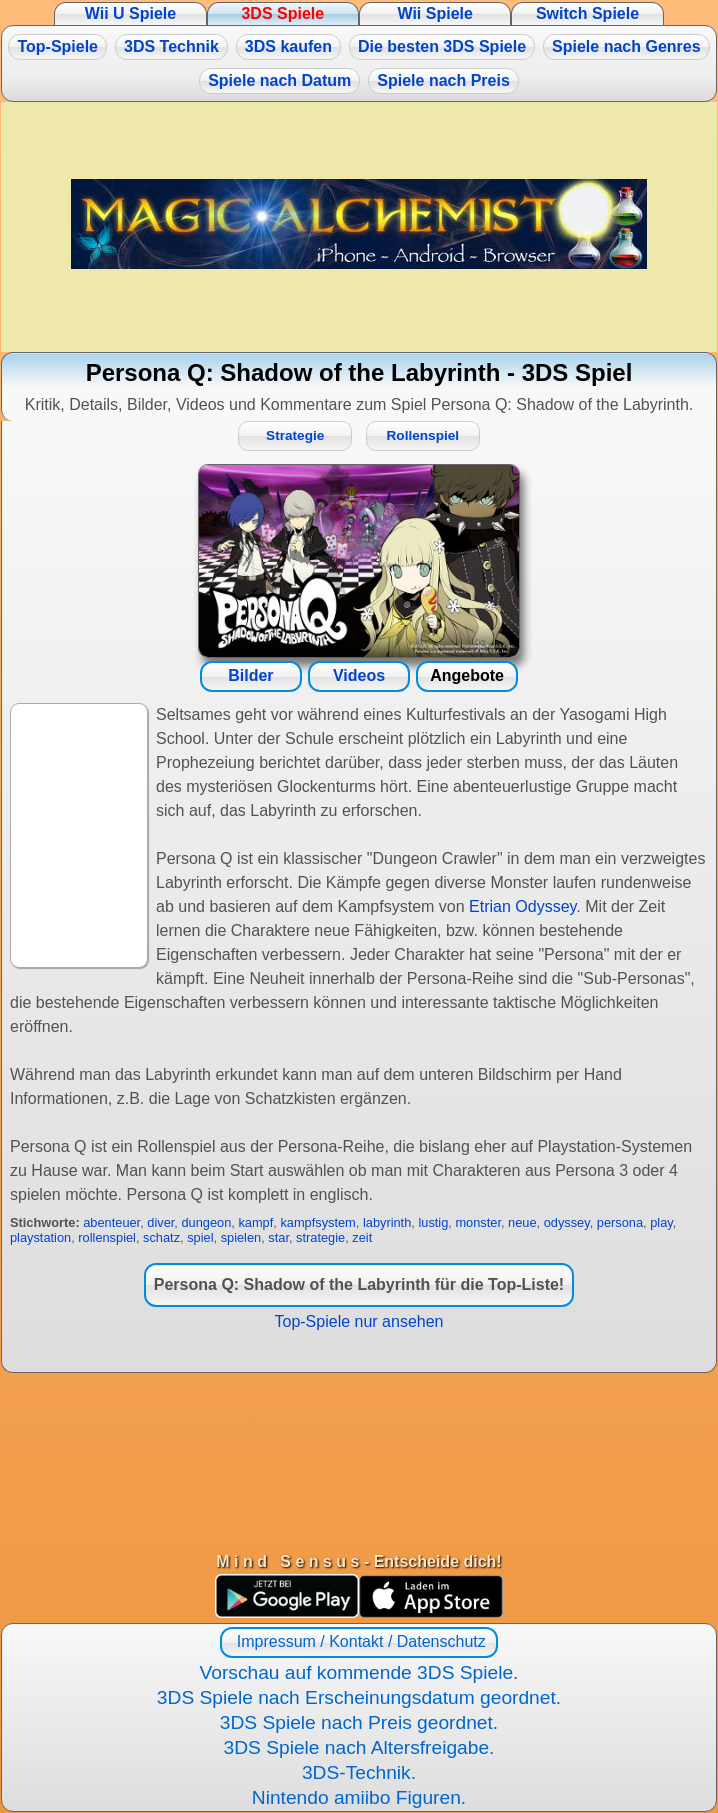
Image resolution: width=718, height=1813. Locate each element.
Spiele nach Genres (626, 46)
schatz (161, 1237)
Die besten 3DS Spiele (442, 46)
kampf (255, 1222)
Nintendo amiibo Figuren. (359, 1797)
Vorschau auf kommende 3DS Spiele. (359, 1672)
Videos (359, 675)
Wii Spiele (434, 13)
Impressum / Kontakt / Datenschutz (358, 1641)
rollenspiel (107, 1237)
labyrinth (387, 1222)
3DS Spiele (282, 13)
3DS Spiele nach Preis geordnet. (359, 1722)
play (661, 1222)
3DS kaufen (288, 46)
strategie (320, 1237)
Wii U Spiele (130, 13)
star (278, 1237)
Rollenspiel (423, 435)
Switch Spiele (587, 13)
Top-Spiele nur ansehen (358, 1321)
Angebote (467, 675)
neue (522, 1222)
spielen (241, 1237)
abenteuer (111, 1222)
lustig (433, 1222)
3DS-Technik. (359, 1772)
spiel (200, 1237)
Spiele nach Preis (443, 80)
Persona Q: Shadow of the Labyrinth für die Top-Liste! (359, 1284)
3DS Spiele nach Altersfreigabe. (359, 1747)
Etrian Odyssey (522, 906)
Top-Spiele (57, 46)
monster (478, 1222)
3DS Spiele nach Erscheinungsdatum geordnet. (359, 1697)
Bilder (250, 675)
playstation (40, 1237)
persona (620, 1222)
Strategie (295, 435)
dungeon (206, 1222)
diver (160, 1222)
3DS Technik (171, 46)
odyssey (567, 1222)
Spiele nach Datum (279, 80)
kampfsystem (317, 1222)
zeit (362, 1237)
